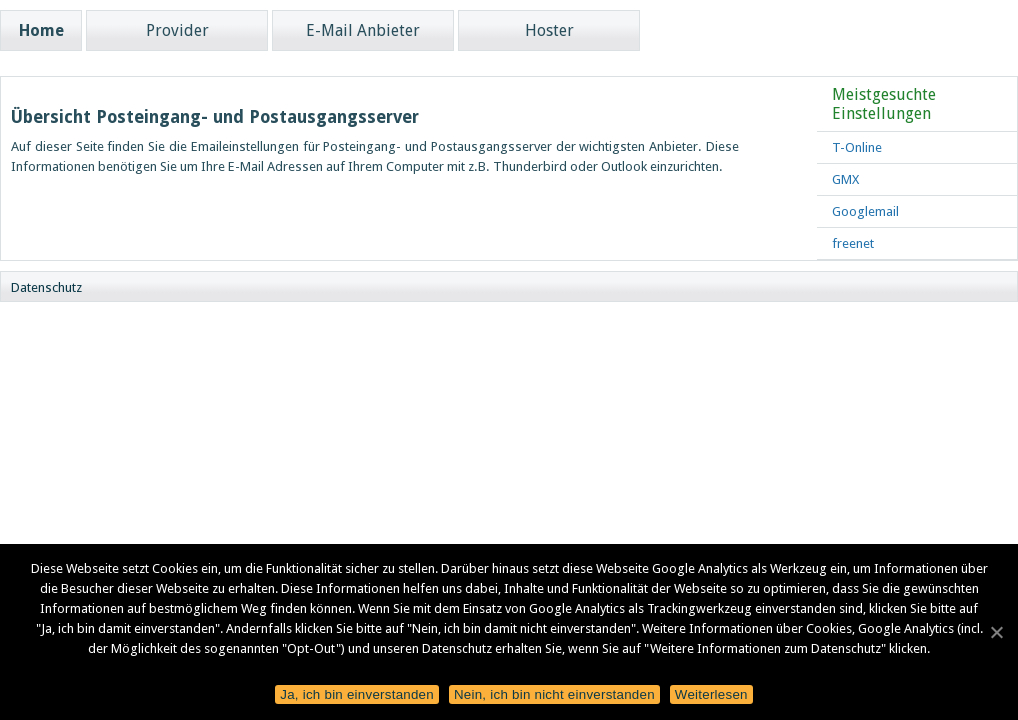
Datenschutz (46, 287)
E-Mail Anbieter (363, 30)
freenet (853, 243)
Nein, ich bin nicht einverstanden (554, 694)
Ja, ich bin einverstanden (357, 694)
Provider (177, 30)
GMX (845, 179)
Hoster (549, 30)
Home (41, 30)
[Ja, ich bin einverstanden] (995, 629)
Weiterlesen (711, 694)
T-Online (857, 147)
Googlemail (865, 211)
